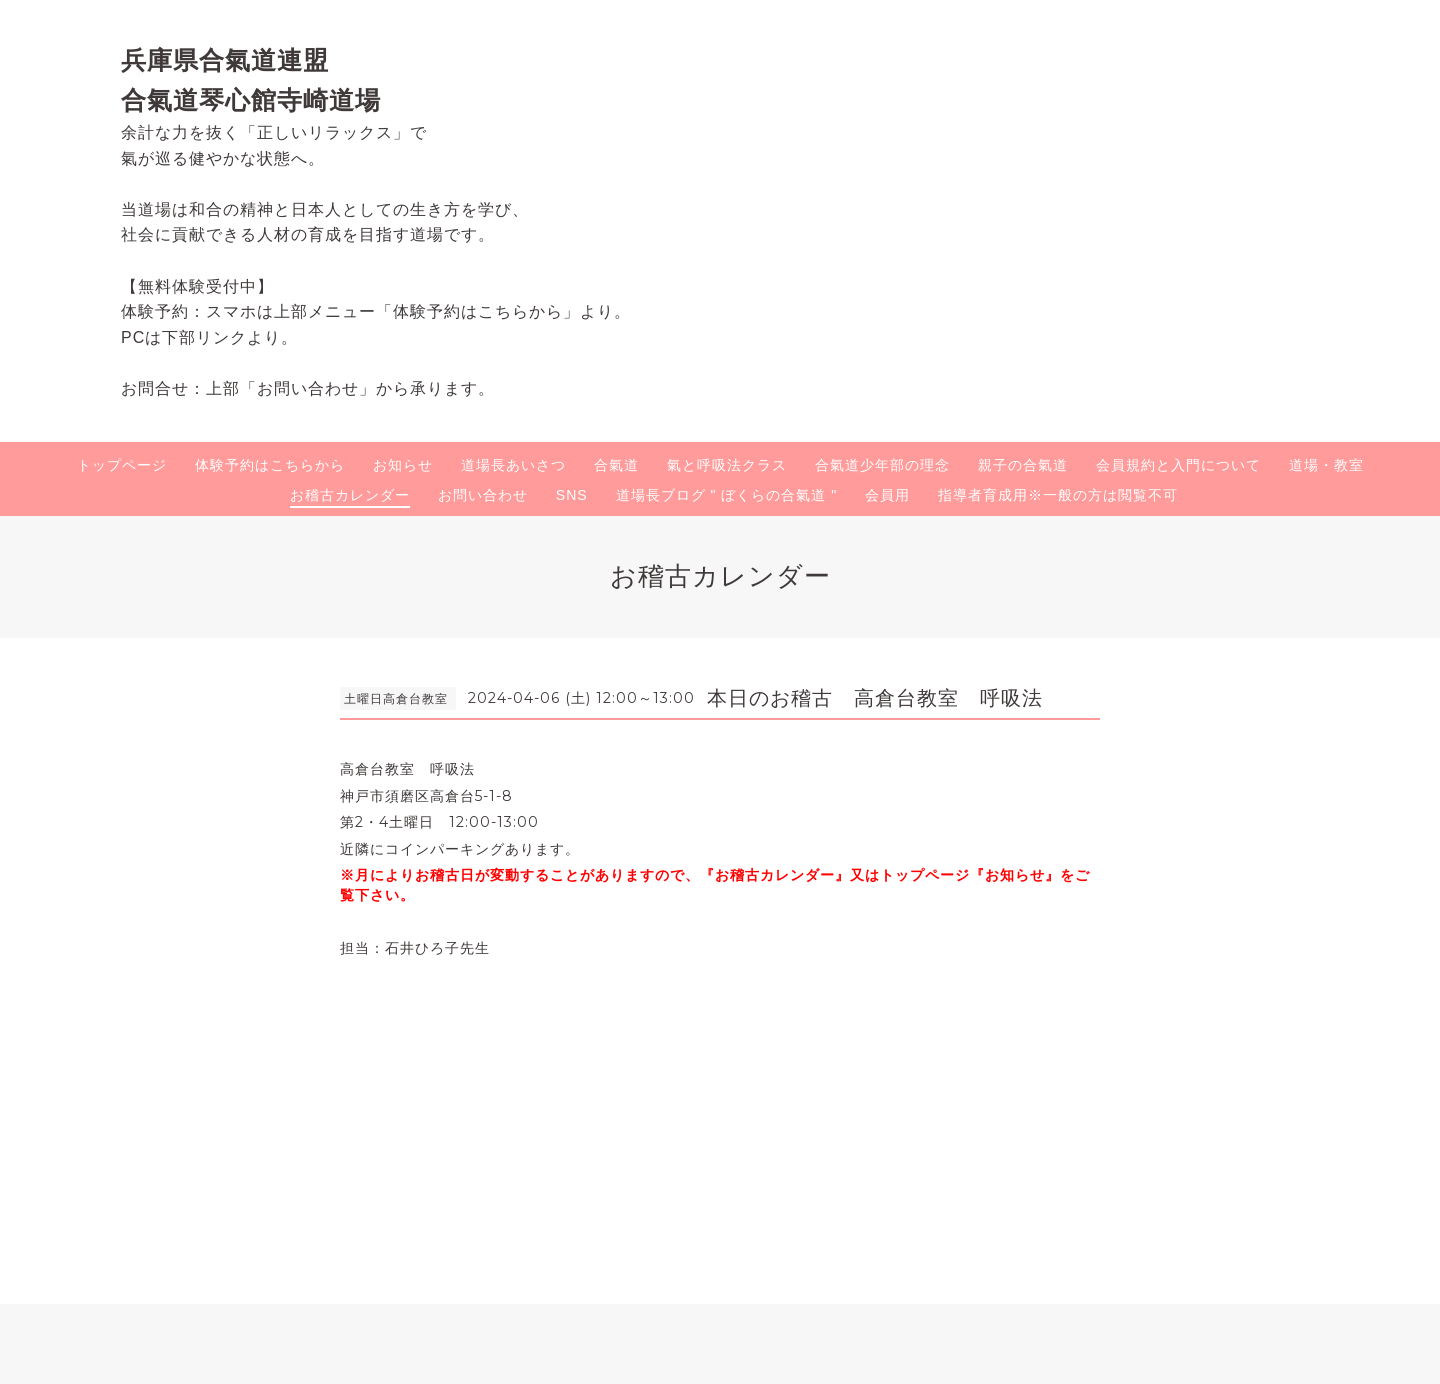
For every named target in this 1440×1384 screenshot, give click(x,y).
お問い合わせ (483, 495)
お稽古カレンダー (350, 495)
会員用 (887, 495)
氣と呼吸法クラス (727, 465)
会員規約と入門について (1178, 465)
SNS (572, 495)
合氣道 (616, 465)
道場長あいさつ (513, 465)
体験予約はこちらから (270, 465)
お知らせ (403, 465)
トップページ (122, 465)
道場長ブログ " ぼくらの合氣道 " (727, 495)
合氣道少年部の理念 (882, 465)
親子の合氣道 (1023, 465)
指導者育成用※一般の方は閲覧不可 (1058, 495)
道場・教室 (1326, 465)
